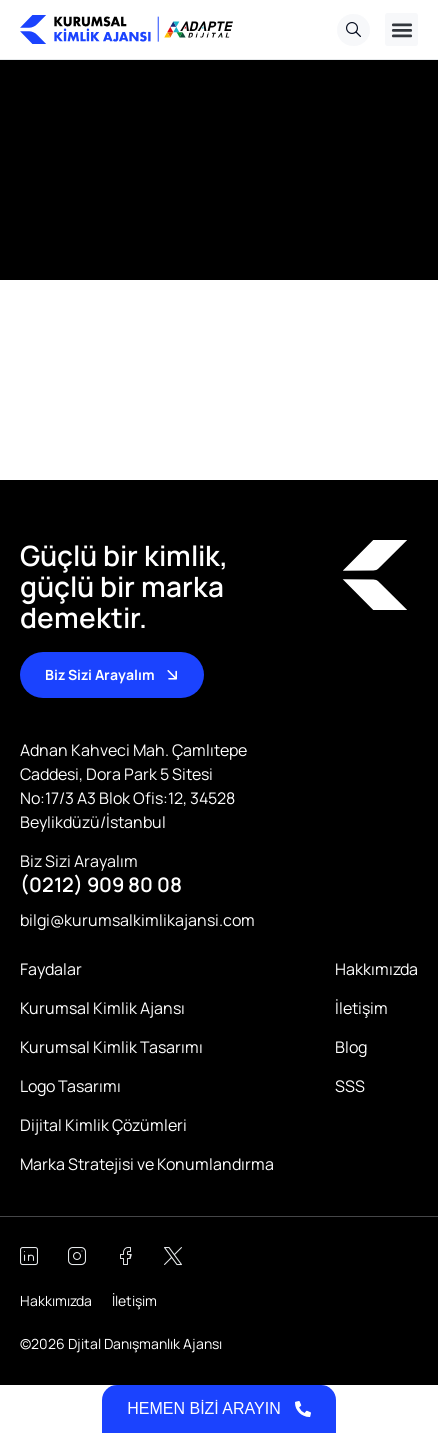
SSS (350, 1086)
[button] (401, 29)
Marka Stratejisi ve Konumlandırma (147, 1164)
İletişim (361, 1008)
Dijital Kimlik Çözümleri (103, 1125)
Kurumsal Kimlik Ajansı (102, 1008)
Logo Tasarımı (70, 1086)
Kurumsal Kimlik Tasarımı (111, 1047)
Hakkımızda (376, 969)
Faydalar (51, 969)
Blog (351, 1047)
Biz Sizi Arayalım (79, 861)
